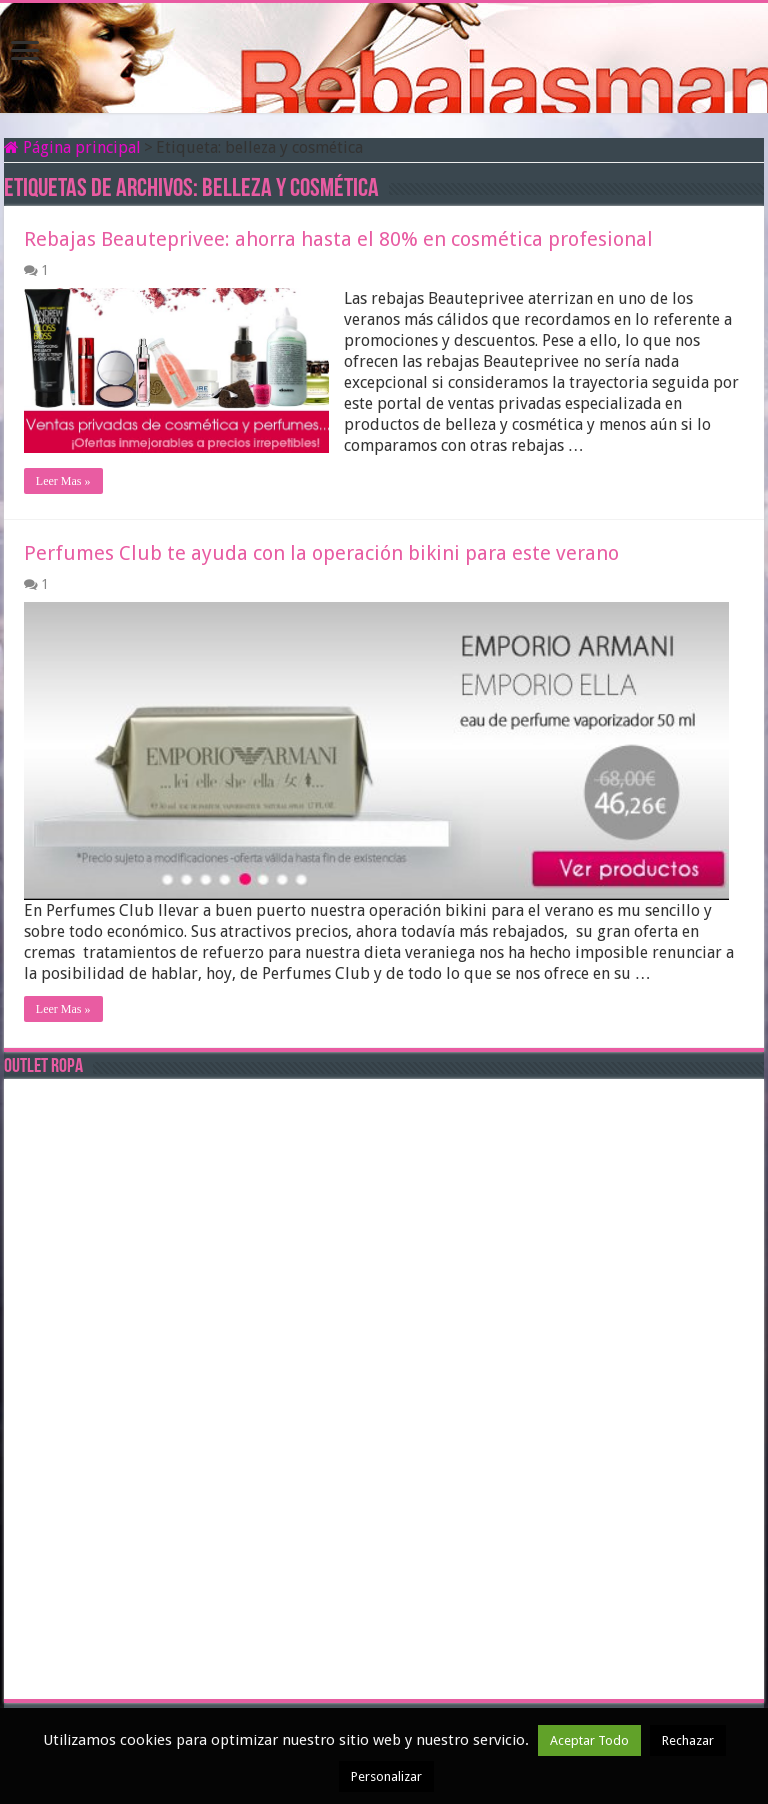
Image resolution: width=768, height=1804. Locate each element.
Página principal (72, 147)
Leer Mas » (63, 481)
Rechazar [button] (688, 1740)
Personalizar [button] (386, 1776)
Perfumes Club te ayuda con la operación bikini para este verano (321, 553)
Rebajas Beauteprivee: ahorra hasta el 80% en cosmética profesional (338, 239)
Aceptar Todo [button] (589, 1740)
